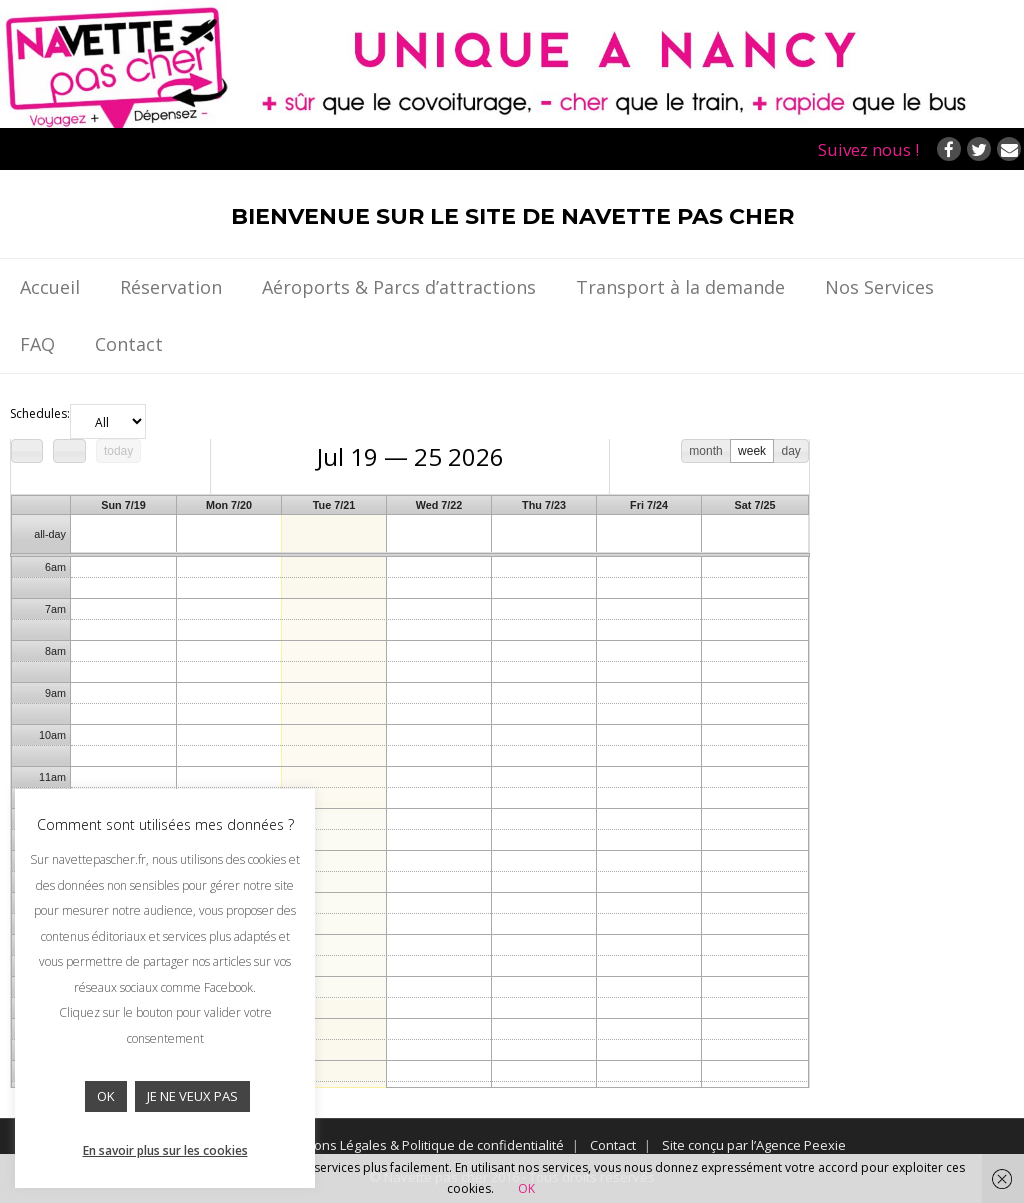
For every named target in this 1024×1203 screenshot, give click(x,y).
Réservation (171, 287)
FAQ (37, 344)
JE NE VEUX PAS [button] (192, 1096)
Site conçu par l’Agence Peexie (754, 1145)
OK (526, 1188)
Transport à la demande (680, 287)
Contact (129, 344)
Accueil (50, 287)
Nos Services (879, 287)
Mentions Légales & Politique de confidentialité (422, 1145)
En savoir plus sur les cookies (165, 1150)
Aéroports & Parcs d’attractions (399, 287)
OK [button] (106, 1096)
